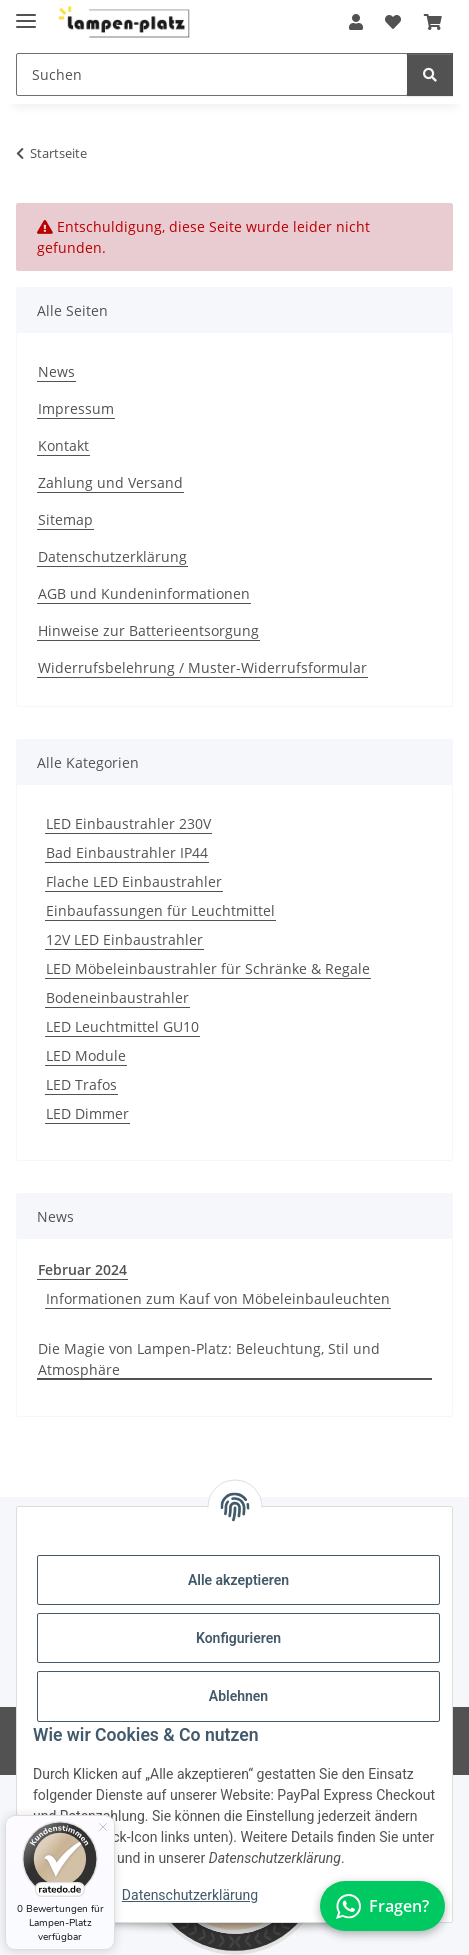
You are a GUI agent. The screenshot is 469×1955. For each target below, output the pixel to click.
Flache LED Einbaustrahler (134, 881)
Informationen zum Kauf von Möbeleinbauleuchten (218, 1298)
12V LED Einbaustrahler (124, 939)
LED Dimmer (87, 1113)
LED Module (86, 1055)
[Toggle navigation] (26, 12)
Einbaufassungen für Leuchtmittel (160, 910)
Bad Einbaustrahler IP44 (127, 852)
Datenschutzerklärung (190, 1895)
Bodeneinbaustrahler (117, 997)
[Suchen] (430, 74)
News (56, 371)
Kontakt (63, 445)
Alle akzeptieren (238, 1580)
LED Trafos (81, 1084)
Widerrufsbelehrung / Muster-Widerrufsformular (202, 667)
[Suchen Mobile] (212, 74)
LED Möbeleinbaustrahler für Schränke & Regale (208, 968)
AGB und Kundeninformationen (144, 593)
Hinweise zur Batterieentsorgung (148, 630)
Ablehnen (238, 1696)
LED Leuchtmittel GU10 (122, 1026)
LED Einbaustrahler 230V (128, 823)
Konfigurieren (238, 1638)
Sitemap (65, 519)
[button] (356, 22)
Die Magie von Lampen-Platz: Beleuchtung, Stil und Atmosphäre (209, 1359)
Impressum (76, 408)
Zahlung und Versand (110, 482)
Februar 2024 (82, 1269)
